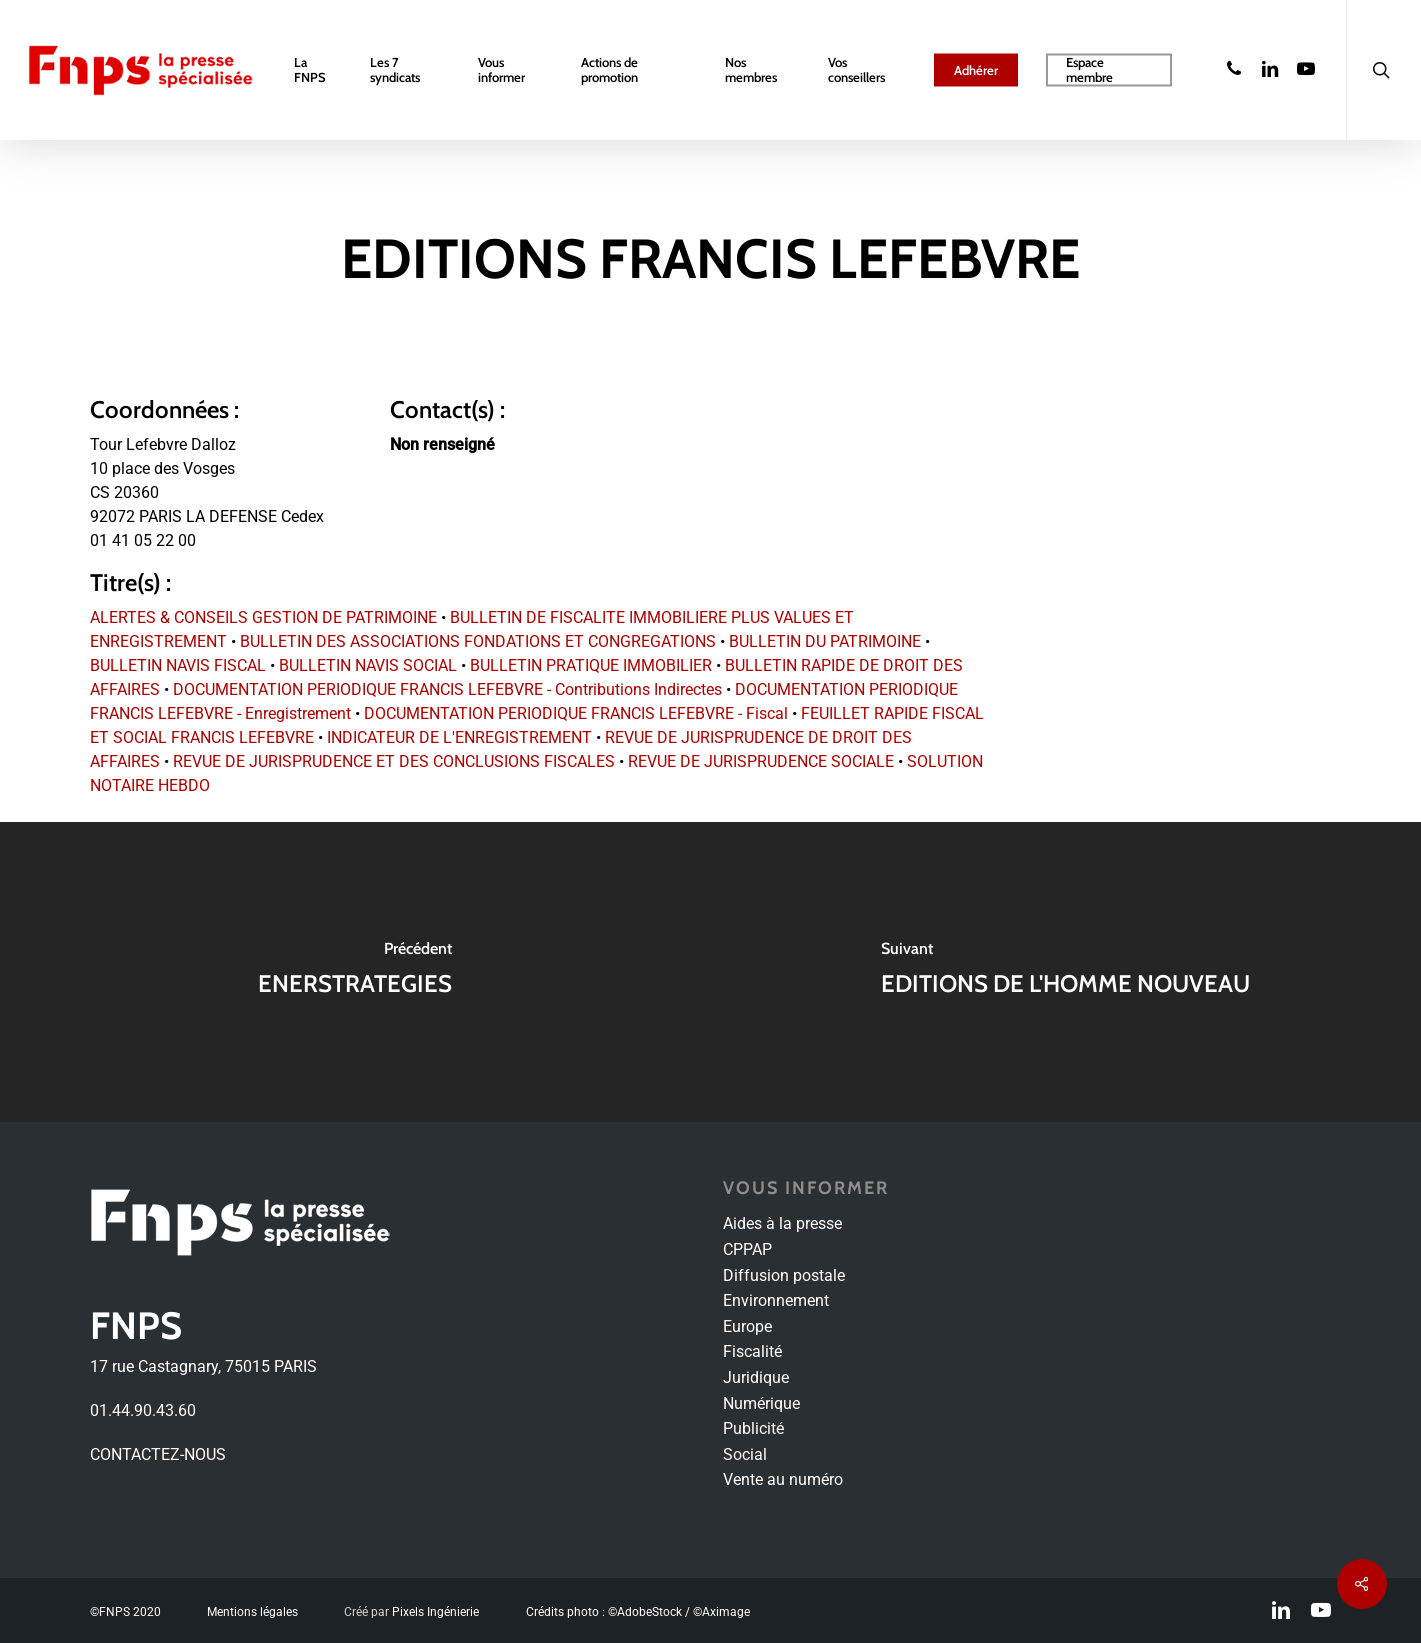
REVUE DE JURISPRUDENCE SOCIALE (761, 761)
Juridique (756, 1377)
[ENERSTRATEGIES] (355, 972)
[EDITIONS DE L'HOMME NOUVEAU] (1066, 972)
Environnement (776, 1300)
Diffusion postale (784, 1275)
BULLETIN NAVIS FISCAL (178, 665)
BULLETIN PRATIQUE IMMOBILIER (591, 665)
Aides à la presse (782, 1223)
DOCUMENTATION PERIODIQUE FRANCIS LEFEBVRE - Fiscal (576, 713)
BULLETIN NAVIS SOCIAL (368, 665)
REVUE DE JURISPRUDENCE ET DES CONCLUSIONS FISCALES (394, 761)
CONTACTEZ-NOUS (158, 1454)
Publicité (753, 1428)
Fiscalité (752, 1351)
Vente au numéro (783, 1479)
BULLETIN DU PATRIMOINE (825, 641)
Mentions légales (252, 1612)
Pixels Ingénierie (435, 1612)
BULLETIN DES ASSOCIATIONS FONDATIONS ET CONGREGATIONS (478, 641)
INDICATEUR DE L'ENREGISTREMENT (459, 737)
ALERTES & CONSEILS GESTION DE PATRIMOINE (263, 617)
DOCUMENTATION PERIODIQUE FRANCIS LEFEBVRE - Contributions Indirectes (447, 689)
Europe (747, 1326)
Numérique (761, 1403)
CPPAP (747, 1249)
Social (745, 1454)
